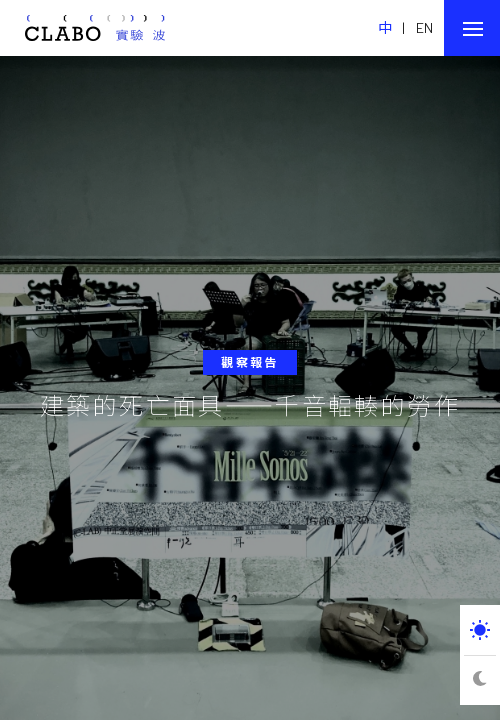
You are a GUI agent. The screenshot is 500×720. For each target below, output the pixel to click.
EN (425, 27)
